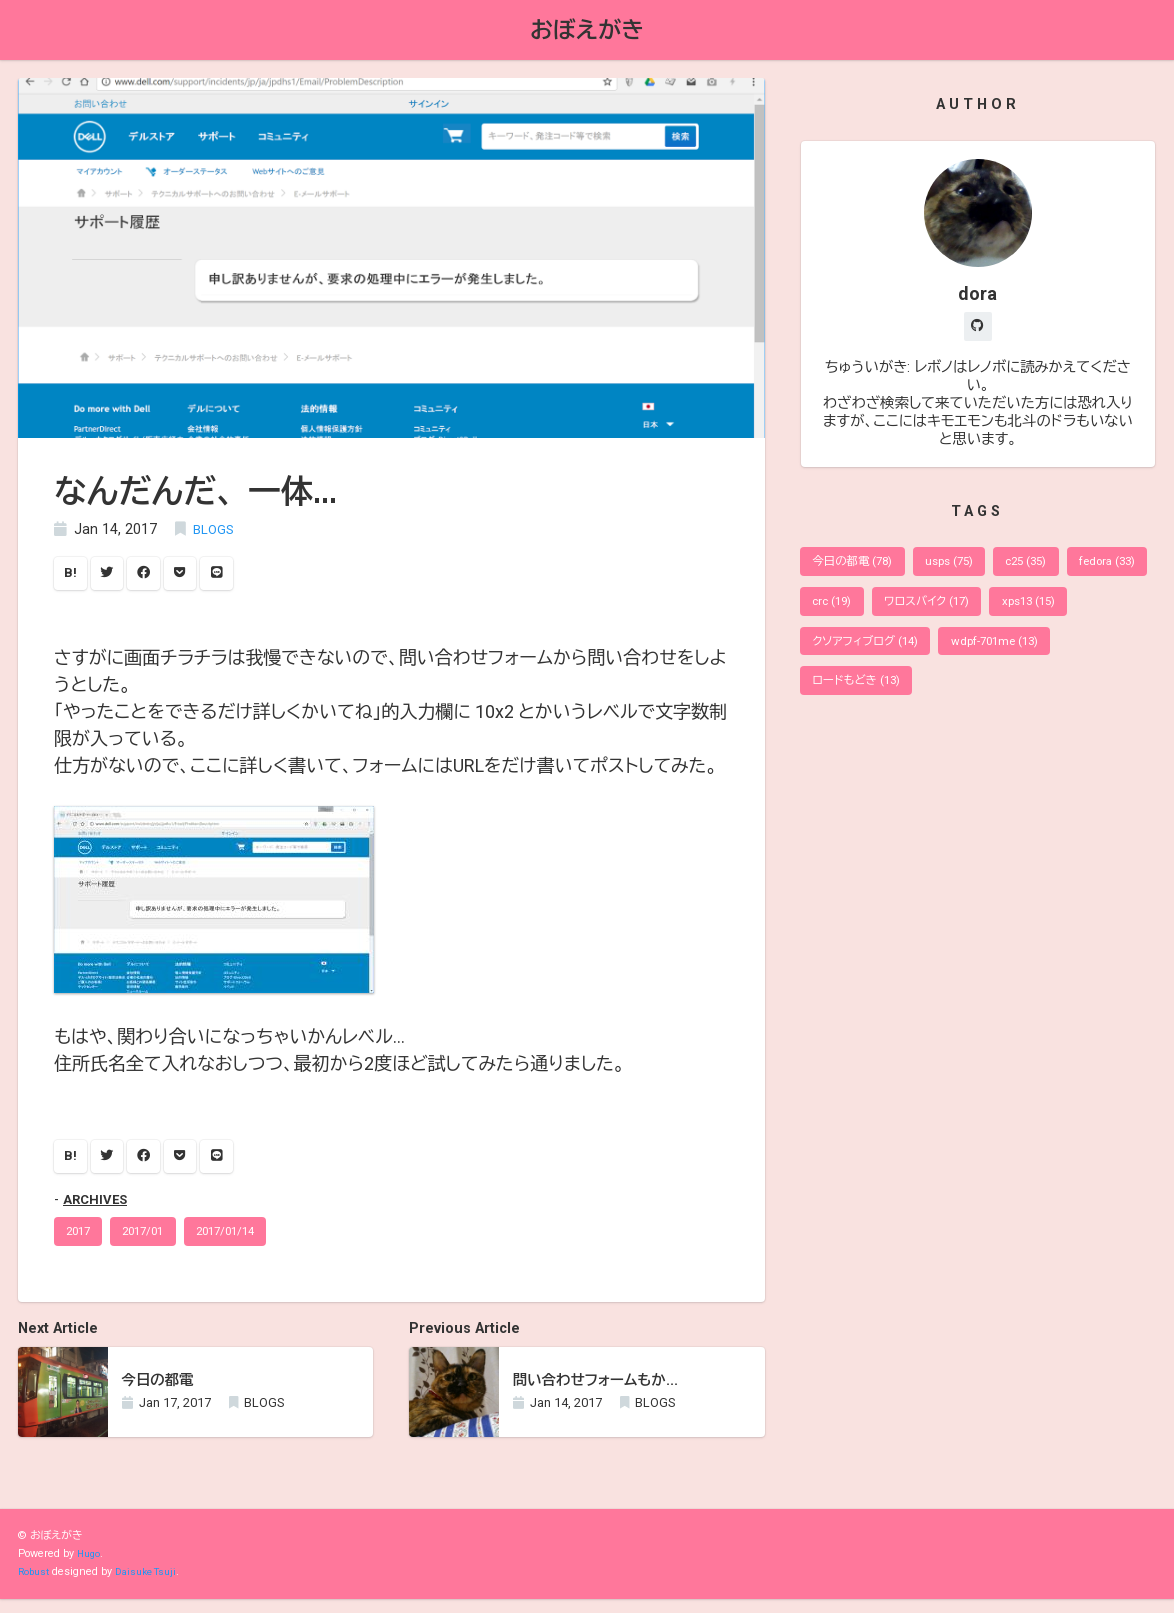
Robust (35, 1585)
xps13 (843, 656)
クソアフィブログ (967, 656)
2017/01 (155, 1242)
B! (72, 577)
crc (934, 612)
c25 (1050, 569)
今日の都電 (858, 569)
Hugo (90, 1567)
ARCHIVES (98, 1208)
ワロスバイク (1039, 612)
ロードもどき (993, 699)
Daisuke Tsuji (153, 1585)
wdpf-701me (861, 699)
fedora (845, 612)
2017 (82, 1242)
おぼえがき (587, 31)
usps (964, 569)
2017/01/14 (248, 1242)
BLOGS (215, 532)
